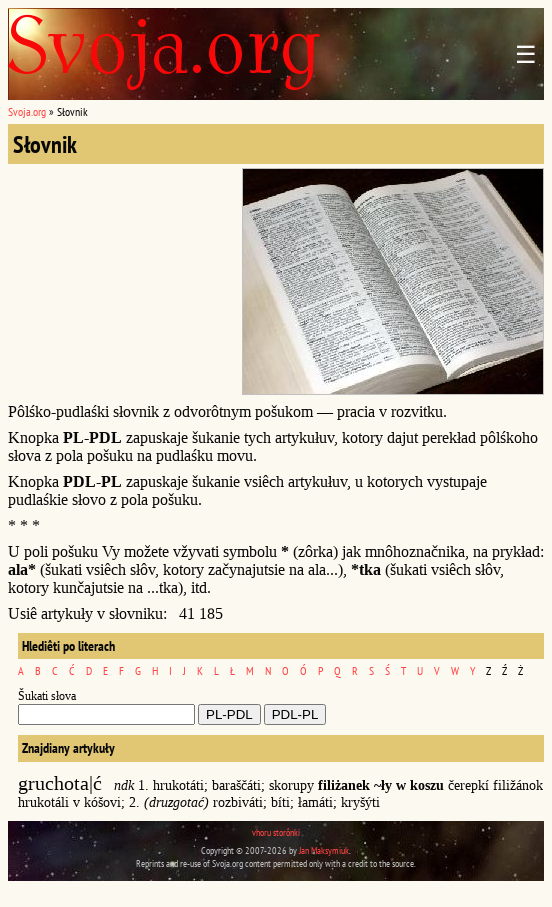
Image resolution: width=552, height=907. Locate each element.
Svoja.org (27, 111)
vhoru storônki (276, 832)
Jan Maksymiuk (324, 850)
